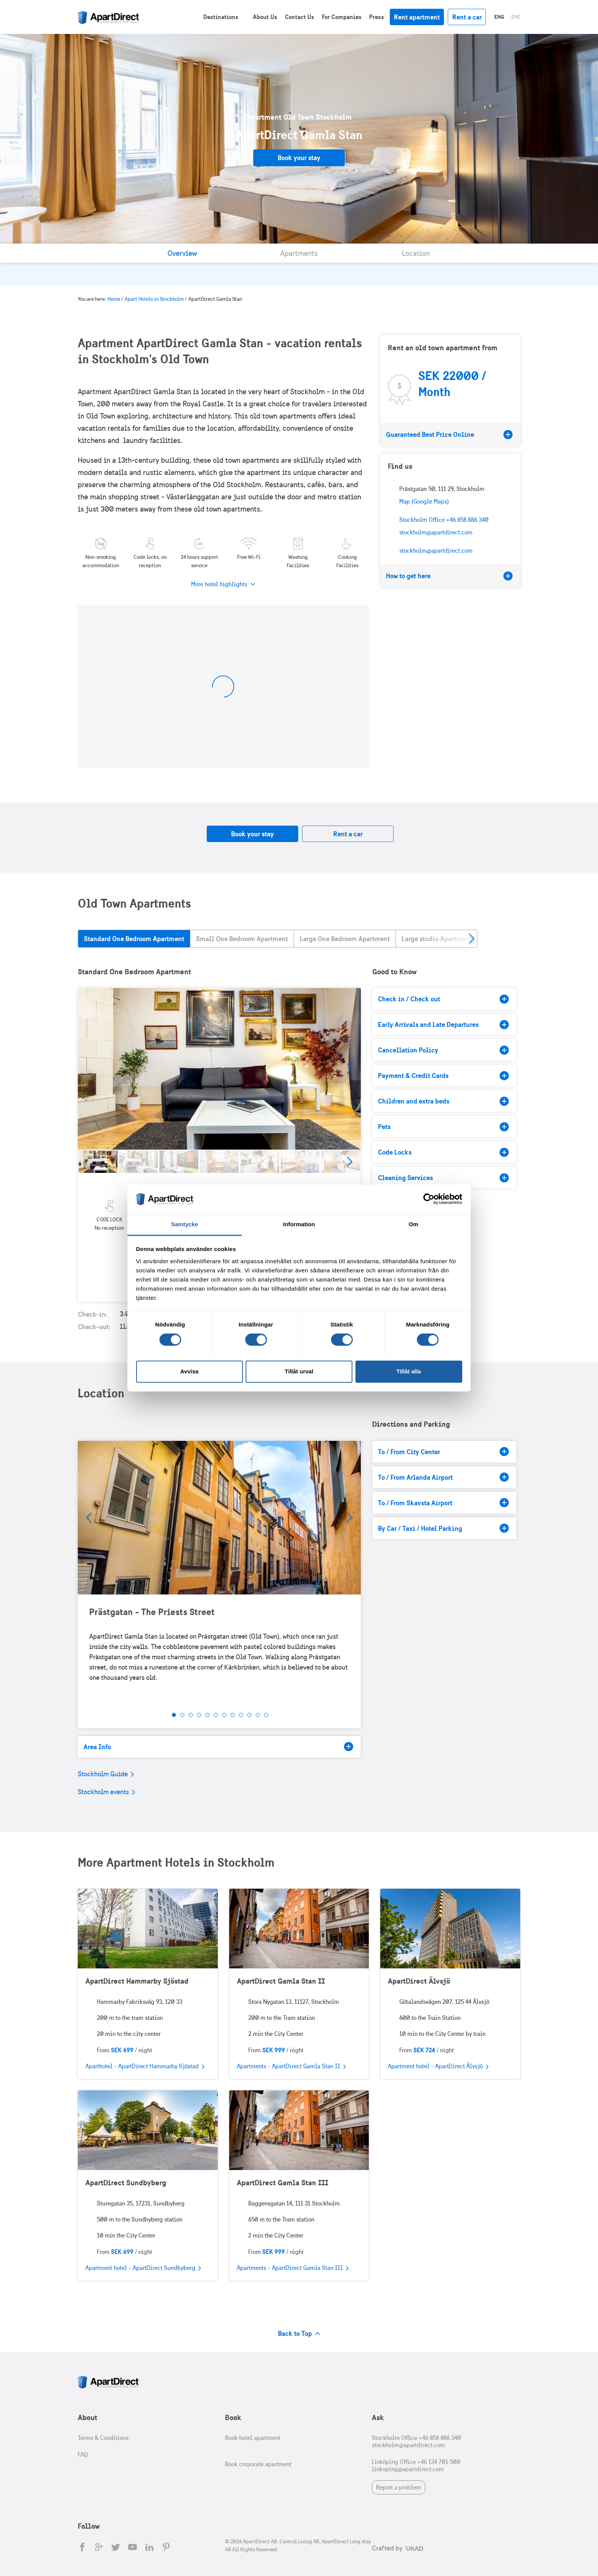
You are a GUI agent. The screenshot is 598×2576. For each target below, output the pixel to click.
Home (114, 299)
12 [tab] (266, 1715)
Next (349, 1069)
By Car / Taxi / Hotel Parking (443, 1528)
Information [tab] (299, 1224)
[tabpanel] (219, 1069)
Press (376, 17)
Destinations (220, 17)
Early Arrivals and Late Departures (443, 1024)
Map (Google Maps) (424, 501)
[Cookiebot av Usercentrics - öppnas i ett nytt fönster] (428, 1199)
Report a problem (398, 2487)
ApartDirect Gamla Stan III (282, 2182)
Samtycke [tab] (184, 1224)
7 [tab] (224, 1715)
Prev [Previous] (89, 1517)
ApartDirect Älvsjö (419, 1981)
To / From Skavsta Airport (443, 1502)
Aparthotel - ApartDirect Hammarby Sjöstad (144, 2067)
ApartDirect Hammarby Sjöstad (136, 1981)
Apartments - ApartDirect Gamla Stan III (293, 2268)
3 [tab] (191, 1715)
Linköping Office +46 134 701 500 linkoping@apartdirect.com (416, 2465)
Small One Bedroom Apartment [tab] (242, 938)
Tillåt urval (299, 1371)
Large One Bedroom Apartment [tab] (345, 938)
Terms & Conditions (103, 2437)
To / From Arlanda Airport (443, 1477)
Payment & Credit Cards (443, 1075)
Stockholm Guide (106, 1773)
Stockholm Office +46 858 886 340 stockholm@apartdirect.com (416, 2441)
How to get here (449, 576)
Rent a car (467, 17)
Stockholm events (106, 1791)
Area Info (218, 1746)
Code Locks (443, 1152)
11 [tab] (258, 1715)
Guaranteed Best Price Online (449, 434)
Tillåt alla (409, 1371)
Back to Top (299, 2333)
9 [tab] (241, 1715)
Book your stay (299, 157)
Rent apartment (417, 17)
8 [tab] (233, 1715)
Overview (182, 253)
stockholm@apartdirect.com (436, 550)
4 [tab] (199, 1715)
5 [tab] (207, 1715)
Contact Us (299, 17)
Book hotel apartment (252, 2437)
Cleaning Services (443, 1177)
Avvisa (189, 1371)
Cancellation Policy (443, 1050)
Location (416, 253)
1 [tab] (174, 1715)
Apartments (299, 253)
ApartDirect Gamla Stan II (281, 1981)
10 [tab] (249, 1715)
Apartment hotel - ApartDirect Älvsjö (438, 2067)
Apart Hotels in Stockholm (154, 299)
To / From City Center (443, 1451)
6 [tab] (216, 1715)
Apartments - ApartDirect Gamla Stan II (291, 2067)
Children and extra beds (443, 1101)
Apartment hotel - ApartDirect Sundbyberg (143, 2268)
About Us (265, 17)
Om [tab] (413, 1224)
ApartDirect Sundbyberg (125, 2182)
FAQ (83, 2454)
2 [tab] (182, 1715)
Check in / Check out (443, 999)
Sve (515, 16)
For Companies (342, 17)
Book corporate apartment (258, 2464)
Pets (443, 1126)
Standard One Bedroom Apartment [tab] (134, 938)
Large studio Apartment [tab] (436, 938)
